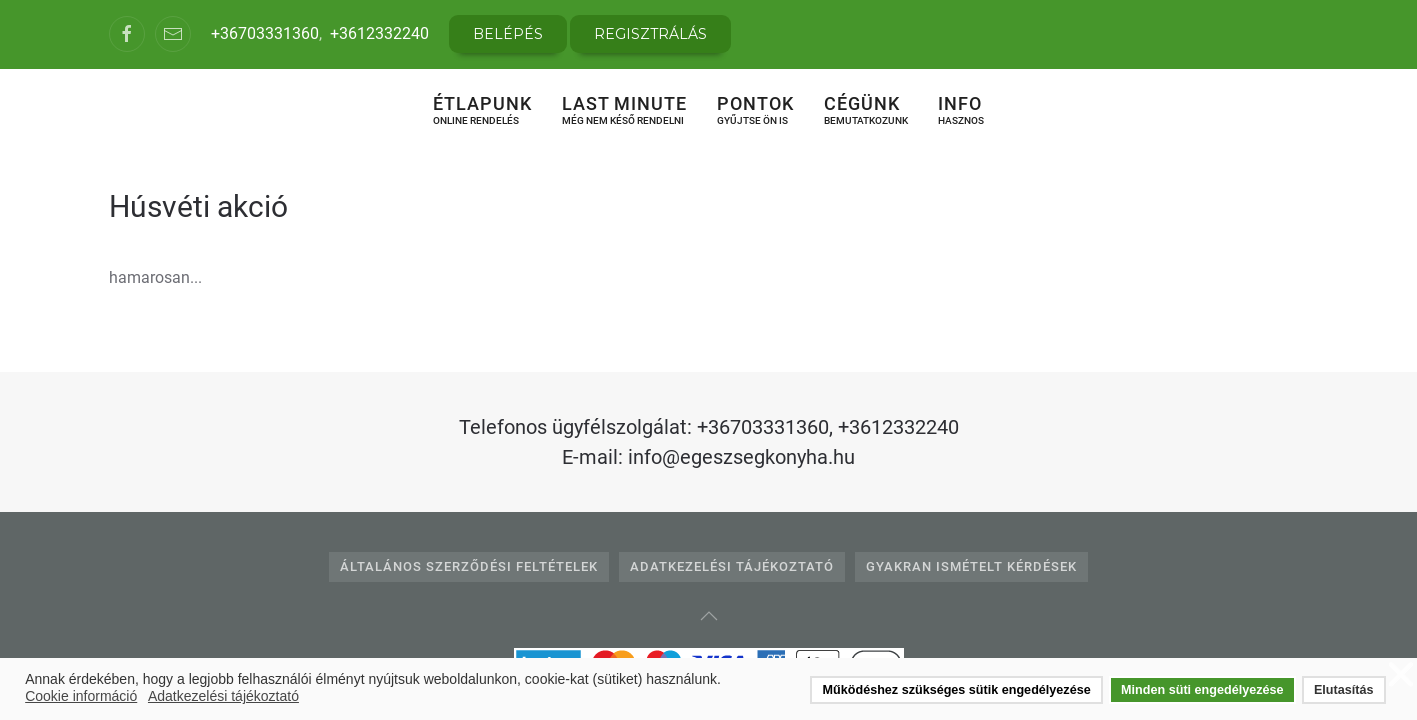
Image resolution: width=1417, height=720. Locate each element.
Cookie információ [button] (81, 696)
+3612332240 (379, 33)
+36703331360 (265, 33)
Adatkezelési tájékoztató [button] (223, 696)
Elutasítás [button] (1344, 690)
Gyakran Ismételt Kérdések (971, 566)
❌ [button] (1401, 675)
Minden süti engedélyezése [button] (1202, 690)
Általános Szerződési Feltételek (469, 566)
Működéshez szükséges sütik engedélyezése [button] (957, 690)
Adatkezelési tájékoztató (732, 566)
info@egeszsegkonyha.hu (741, 457)
